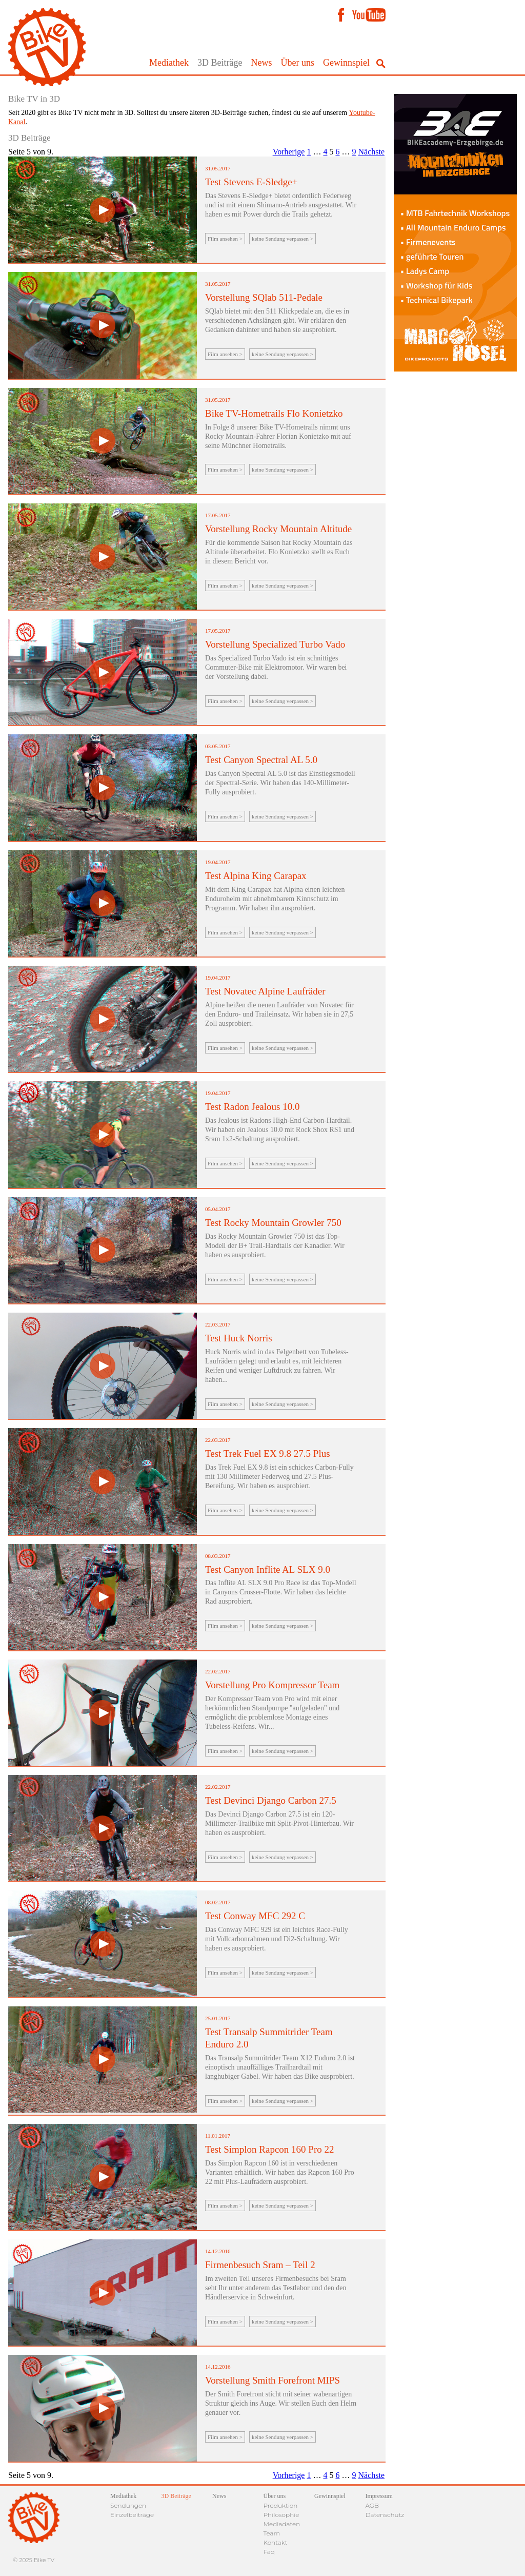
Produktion (281, 2505)
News (261, 62)
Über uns (298, 62)
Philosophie (281, 2515)
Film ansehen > (225, 239)
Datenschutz (385, 2515)
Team (272, 2533)
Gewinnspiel (346, 62)
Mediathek (169, 62)
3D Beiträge (219, 62)
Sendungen (128, 2505)
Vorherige (289, 151)
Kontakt (276, 2542)
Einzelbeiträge (132, 2515)
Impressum (379, 2496)
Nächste (371, 151)
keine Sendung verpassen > (282, 239)
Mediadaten (282, 2524)
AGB (372, 2505)
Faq (269, 2551)
